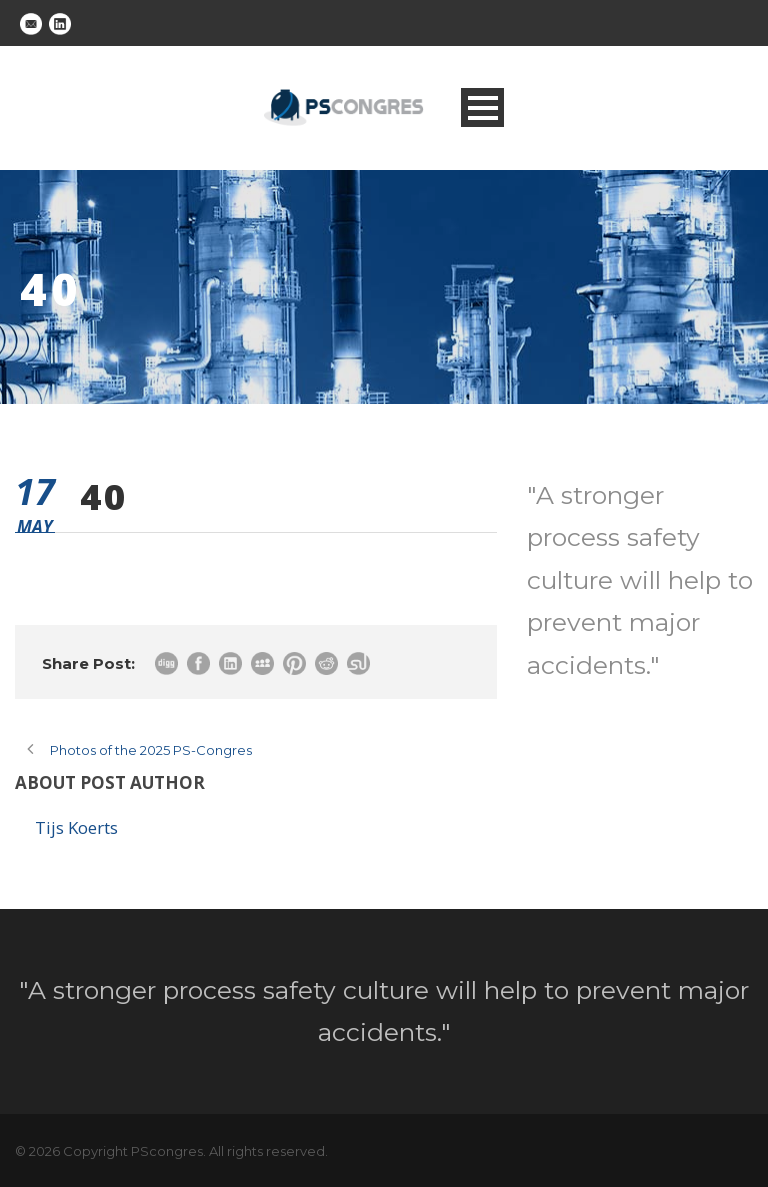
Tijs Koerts (76, 827)
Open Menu (482, 107)
